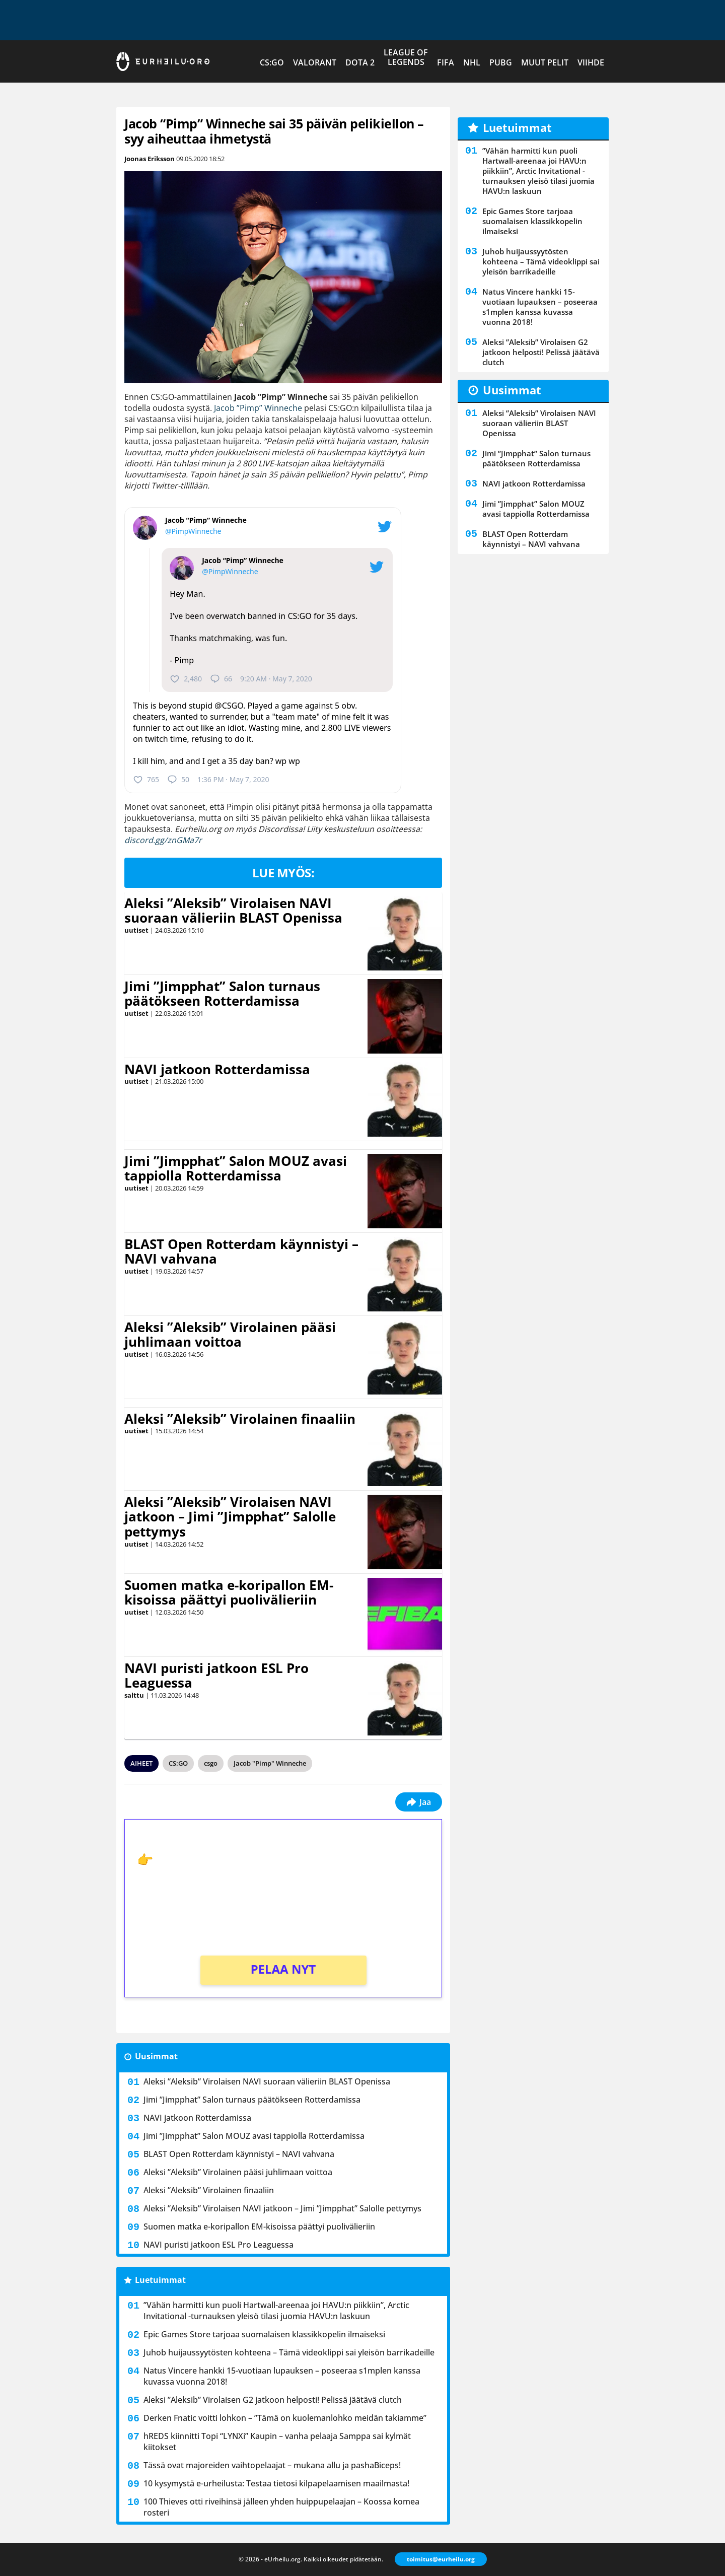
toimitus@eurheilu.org (441, 2559)
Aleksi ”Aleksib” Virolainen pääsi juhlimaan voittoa (230, 1334)
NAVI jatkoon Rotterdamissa (217, 1069)
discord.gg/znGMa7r (163, 840)
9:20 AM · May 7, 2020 (276, 678)
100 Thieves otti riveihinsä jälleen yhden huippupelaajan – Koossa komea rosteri (281, 2507)
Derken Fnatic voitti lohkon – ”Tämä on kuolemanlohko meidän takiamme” (284, 2417)
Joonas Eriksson (149, 158)
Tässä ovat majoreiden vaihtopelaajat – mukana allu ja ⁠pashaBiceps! (272, 2465)
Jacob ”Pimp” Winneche (258, 407)
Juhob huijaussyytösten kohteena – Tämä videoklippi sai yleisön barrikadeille (288, 2352)
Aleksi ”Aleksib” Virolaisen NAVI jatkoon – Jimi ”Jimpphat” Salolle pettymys (230, 1517)
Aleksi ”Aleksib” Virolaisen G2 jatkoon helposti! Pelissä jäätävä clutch (272, 2399)
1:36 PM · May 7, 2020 (233, 779)
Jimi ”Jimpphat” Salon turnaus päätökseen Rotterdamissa (222, 993)
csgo (211, 1763)
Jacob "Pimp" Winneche (270, 1763)
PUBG (500, 62)
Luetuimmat (160, 2279)
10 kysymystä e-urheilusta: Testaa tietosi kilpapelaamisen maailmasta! (276, 2483)
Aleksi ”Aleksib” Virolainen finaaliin (239, 1419)
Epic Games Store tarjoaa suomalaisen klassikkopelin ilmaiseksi (264, 2334)
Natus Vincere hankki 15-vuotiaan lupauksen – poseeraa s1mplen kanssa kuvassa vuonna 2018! (281, 2376)
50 (178, 780)
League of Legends (406, 57)
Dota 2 (360, 62)
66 (221, 679)
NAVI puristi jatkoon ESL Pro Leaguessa (216, 1675)
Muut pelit (544, 62)
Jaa (418, 1801)
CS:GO (272, 62)
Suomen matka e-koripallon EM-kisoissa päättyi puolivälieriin (228, 1592)
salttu (134, 1695)
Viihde (590, 62)
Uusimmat (156, 2056)
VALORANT (314, 62)
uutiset (136, 930)
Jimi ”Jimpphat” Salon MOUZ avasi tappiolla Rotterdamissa (235, 1168)
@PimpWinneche (193, 531)
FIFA (445, 62)
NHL (471, 62)
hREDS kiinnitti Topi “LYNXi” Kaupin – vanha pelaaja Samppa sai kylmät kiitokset (277, 2441)
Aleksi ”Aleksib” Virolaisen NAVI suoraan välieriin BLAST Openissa (233, 910)
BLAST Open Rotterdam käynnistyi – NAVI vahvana (241, 1251)
